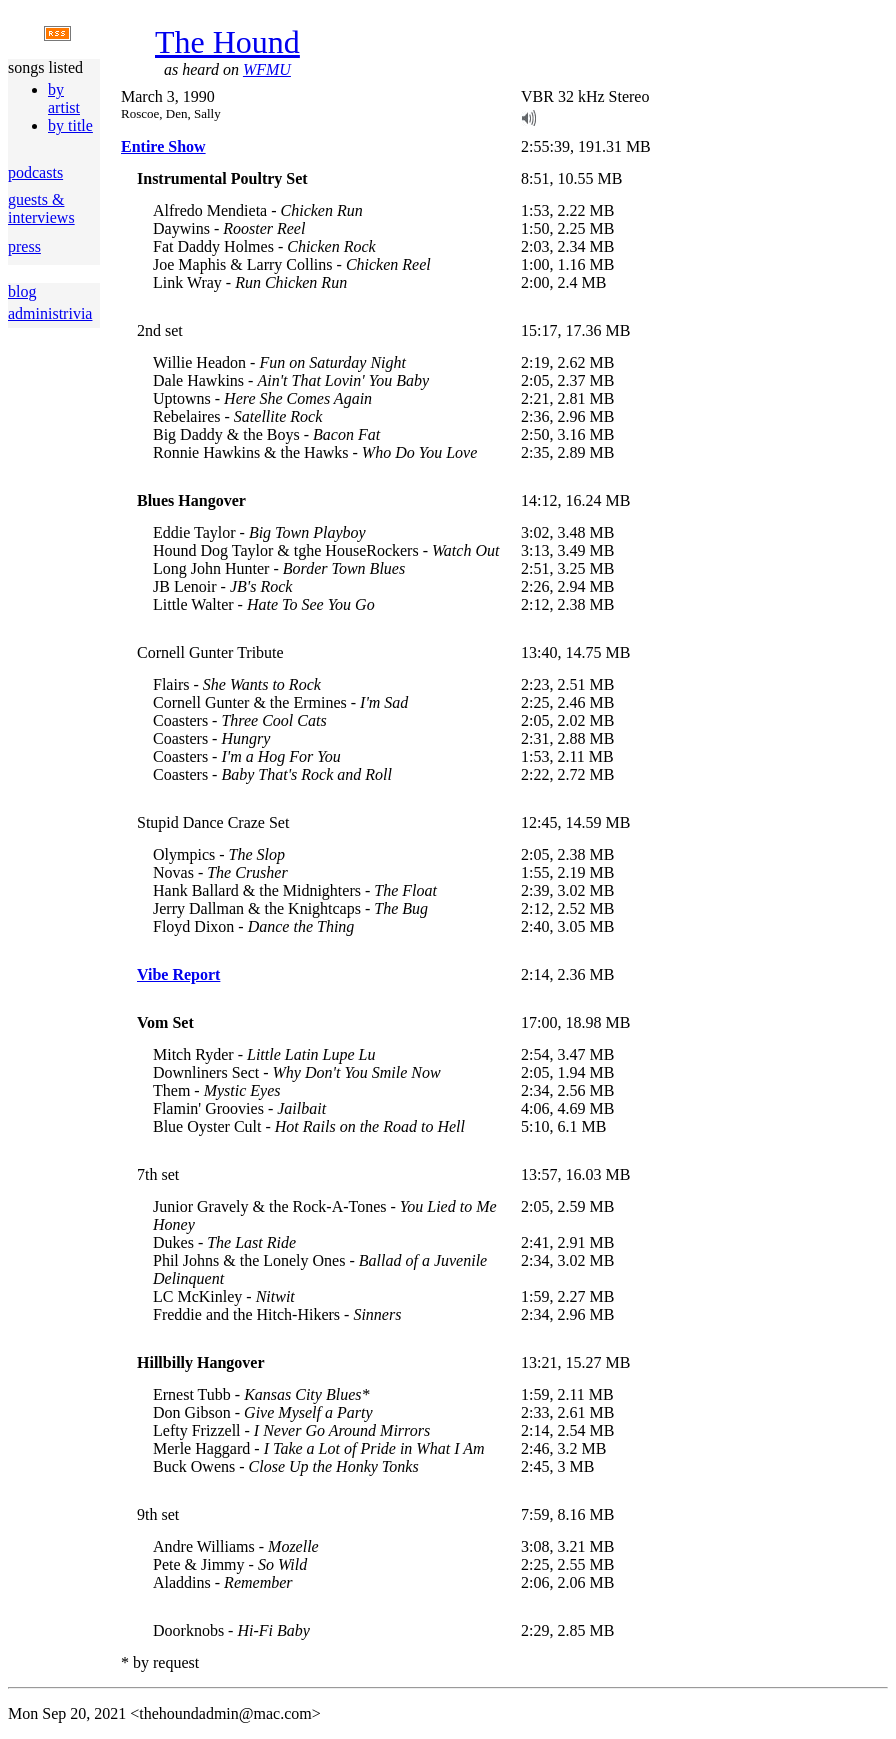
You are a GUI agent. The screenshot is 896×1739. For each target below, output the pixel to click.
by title (70, 125)
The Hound (227, 42)
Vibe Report (178, 974)
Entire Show (163, 146)
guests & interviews (41, 208)
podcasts (35, 172)
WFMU (267, 69)
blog (22, 291)
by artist (64, 98)
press (24, 246)
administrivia (50, 313)
